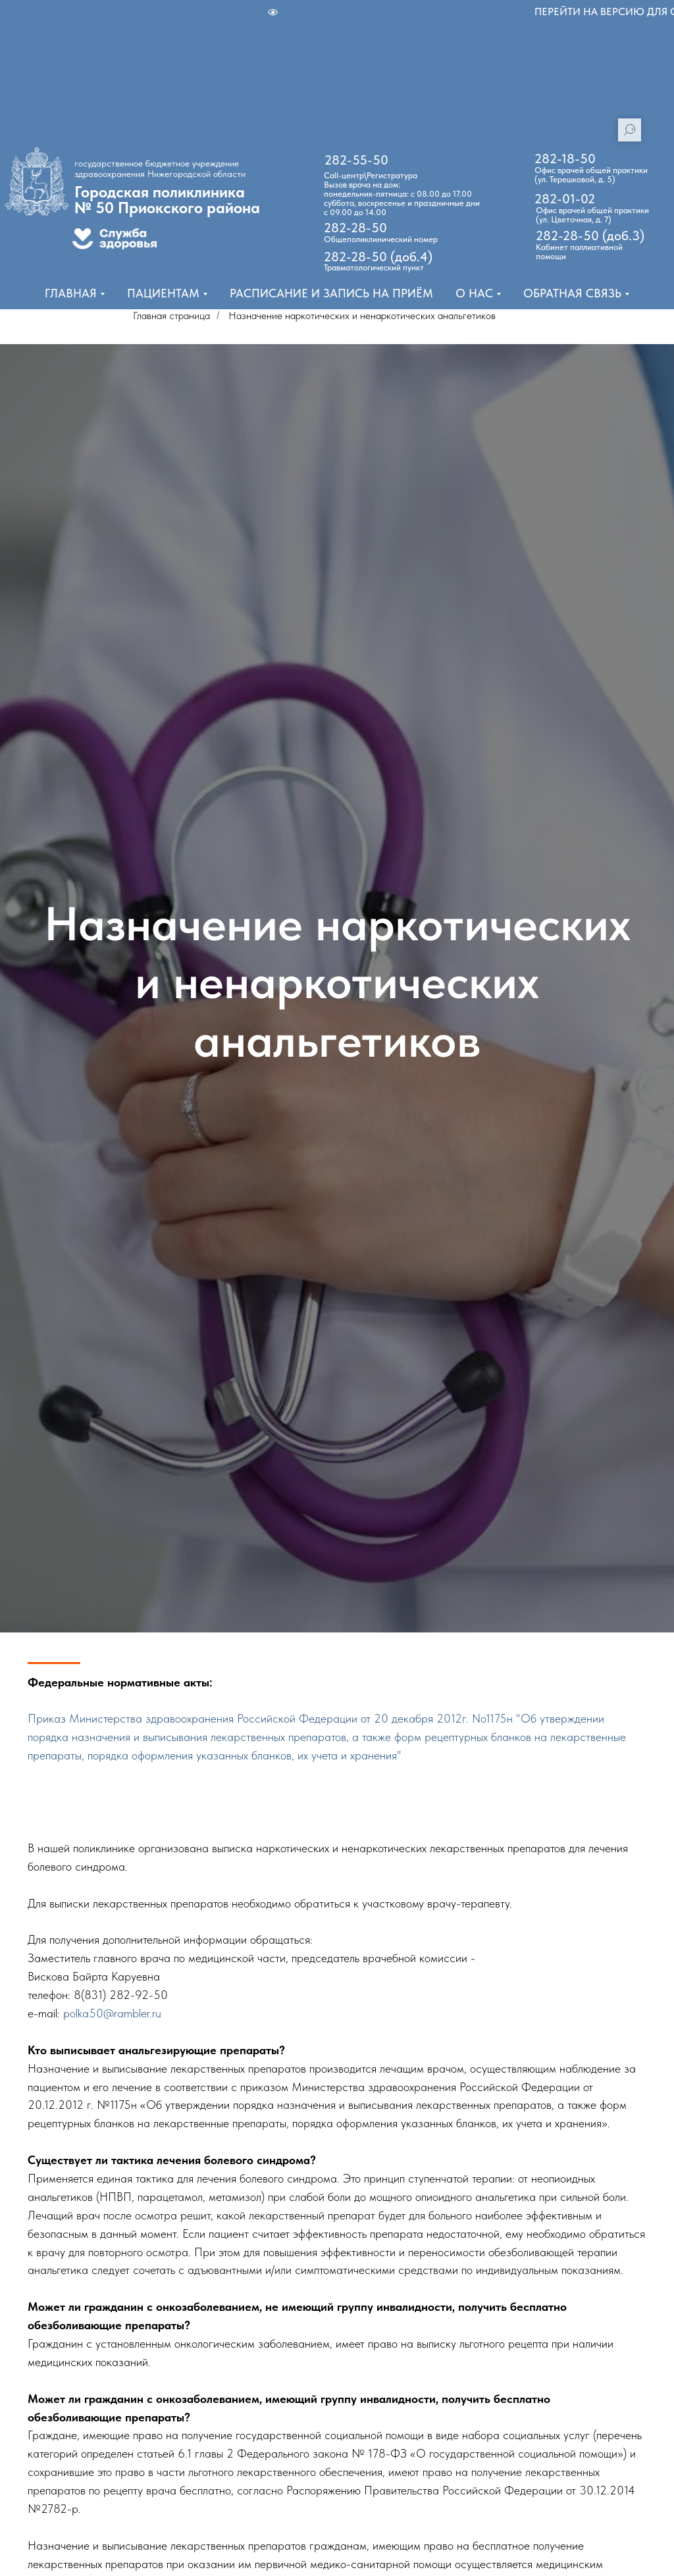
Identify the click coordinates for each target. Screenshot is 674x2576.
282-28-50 (355, 228)
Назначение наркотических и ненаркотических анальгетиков (362, 315)
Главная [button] (71, 293)
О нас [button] (474, 293)
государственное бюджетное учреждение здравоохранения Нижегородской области (160, 168)
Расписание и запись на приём (331, 293)
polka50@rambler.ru (112, 2013)
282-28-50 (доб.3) (590, 235)
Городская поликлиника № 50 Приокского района (167, 199)
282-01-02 (564, 199)
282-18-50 (565, 158)
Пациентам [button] (163, 293)
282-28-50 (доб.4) (378, 257)
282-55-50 (356, 160)
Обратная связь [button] (572, 293)
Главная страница (171, 315)
